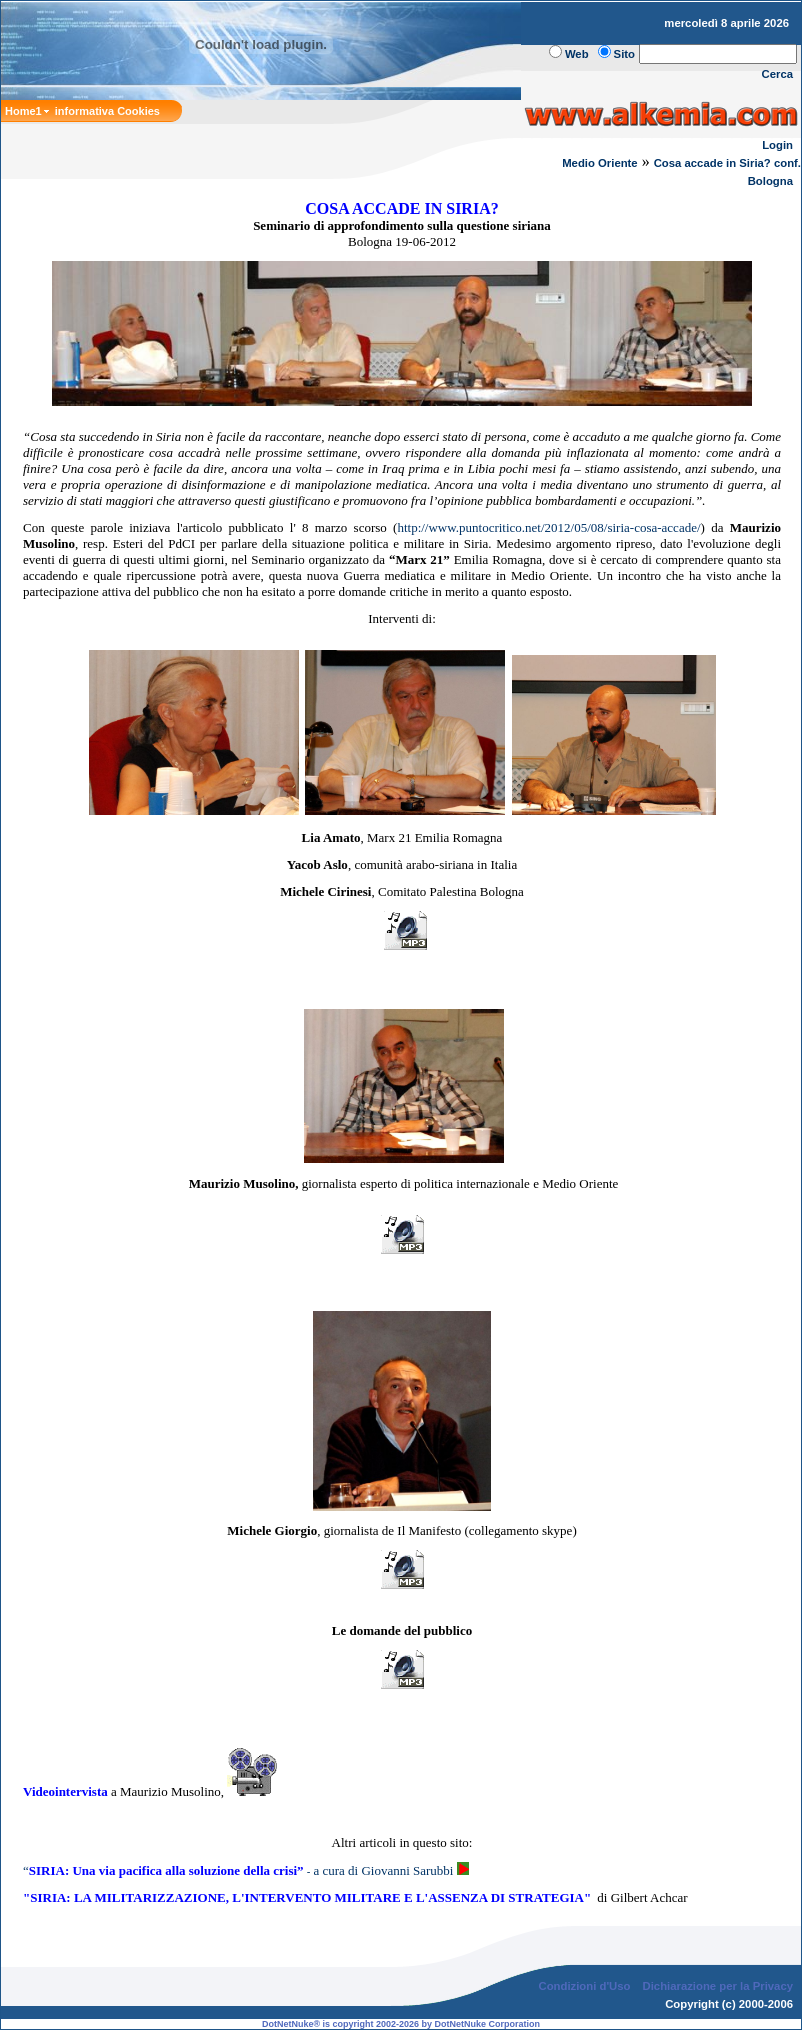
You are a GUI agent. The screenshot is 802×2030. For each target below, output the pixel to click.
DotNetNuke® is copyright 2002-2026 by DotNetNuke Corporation (401, 2024)
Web (577, 54)
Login (777, 145)
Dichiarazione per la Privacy (718, 1986)
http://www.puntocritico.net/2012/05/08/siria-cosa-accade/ (548, 527)
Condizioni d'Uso (584, 1986)
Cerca (778, 74)
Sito (624, 54)
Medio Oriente (600, 163)
